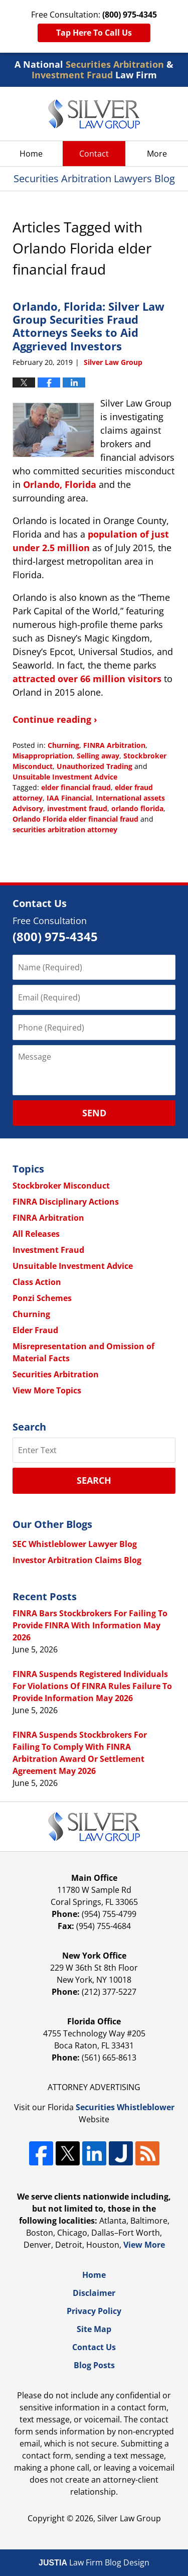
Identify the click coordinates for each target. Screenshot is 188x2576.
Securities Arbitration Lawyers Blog (94, 113)
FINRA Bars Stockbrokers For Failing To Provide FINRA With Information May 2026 (90, 1625)
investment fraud (77, 808)
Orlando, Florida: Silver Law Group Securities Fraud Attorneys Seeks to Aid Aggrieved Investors (88, 326)
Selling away (98, 755)
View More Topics (47, 1390)
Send (94, 1113)
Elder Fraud (35, 1330)
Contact (94, 153)
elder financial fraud (76, 787)
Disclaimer (94, 2292)
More (157, 153)
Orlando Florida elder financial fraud (75, 819)
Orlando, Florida (59, 484)
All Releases (36, 1233)
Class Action (37, 1281)
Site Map (94, 2329)
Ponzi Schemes (42, 1298)
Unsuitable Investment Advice (65, 777)
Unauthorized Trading (94, 766)
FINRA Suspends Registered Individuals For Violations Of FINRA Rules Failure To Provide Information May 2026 (92, 1686)
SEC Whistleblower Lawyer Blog (75, 1544)
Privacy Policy (94, 2310)
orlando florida (137, 808)
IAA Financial (69, 798)
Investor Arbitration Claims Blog (77, 1560)
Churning (63, 745)
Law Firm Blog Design (94, 2562)
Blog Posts (94, 2365)
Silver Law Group (129, 2518)
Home (31, 153)
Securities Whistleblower (125, 2107)
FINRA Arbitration (114, 745)
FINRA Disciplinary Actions (66, 1201)
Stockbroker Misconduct (61, 1185)
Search (94, 1480)
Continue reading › (55, 719)
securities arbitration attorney (65, 829)
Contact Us (94, 2347)
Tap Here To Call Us (94, 32)
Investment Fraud (48, 1249)
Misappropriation (43, 755)
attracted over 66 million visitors (87, 679)
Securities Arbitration (56, 1374)
